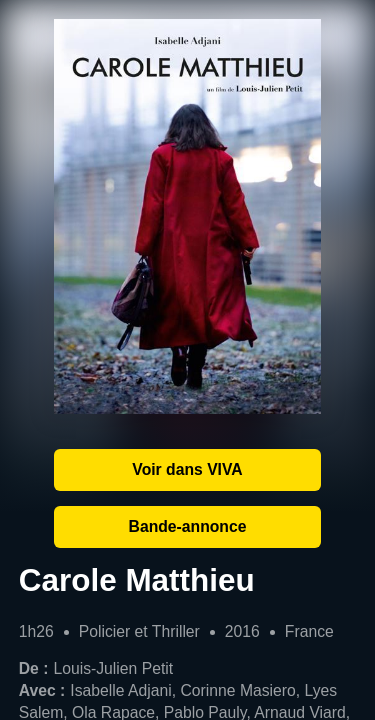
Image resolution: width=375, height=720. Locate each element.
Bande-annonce (188, 526)
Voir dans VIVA (187, 469)
